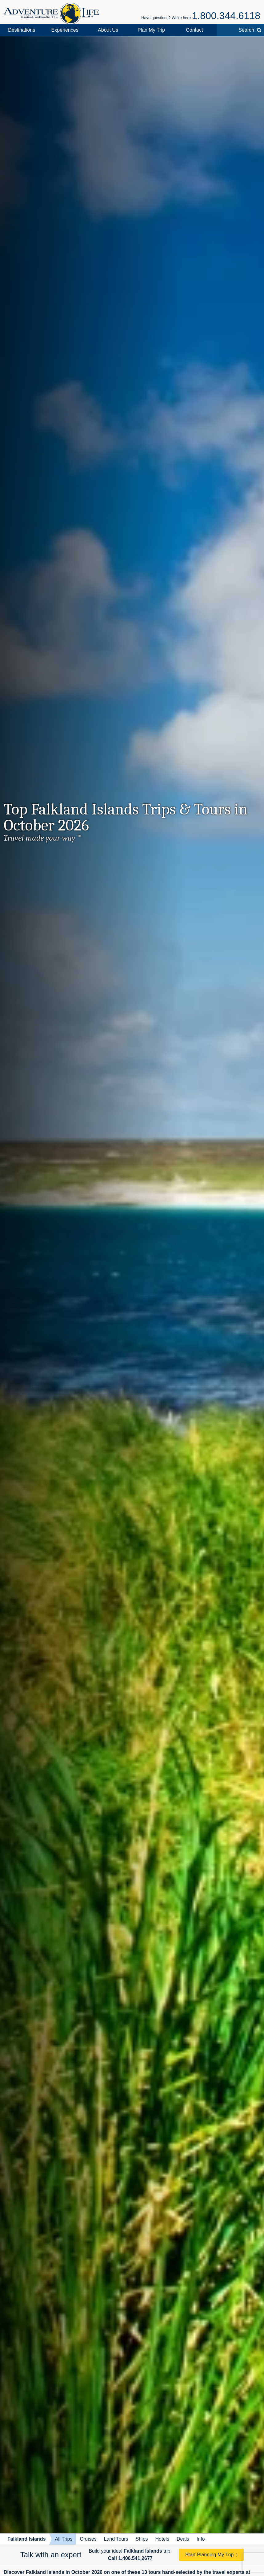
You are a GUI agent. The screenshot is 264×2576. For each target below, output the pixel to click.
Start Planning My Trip (209, 2554)
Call (130, 2558)
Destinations (21, 30)
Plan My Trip (151, 30)
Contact (194, 30)
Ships (142, 2539)
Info (201, 2539)
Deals (183, 2539)
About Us (108, 30)
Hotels (162, 2539)
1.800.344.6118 (226, 15)
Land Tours (116, 2539)
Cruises (88, 2539)
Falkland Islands (26, 2539)
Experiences (64, 30)
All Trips (63, 2539)
